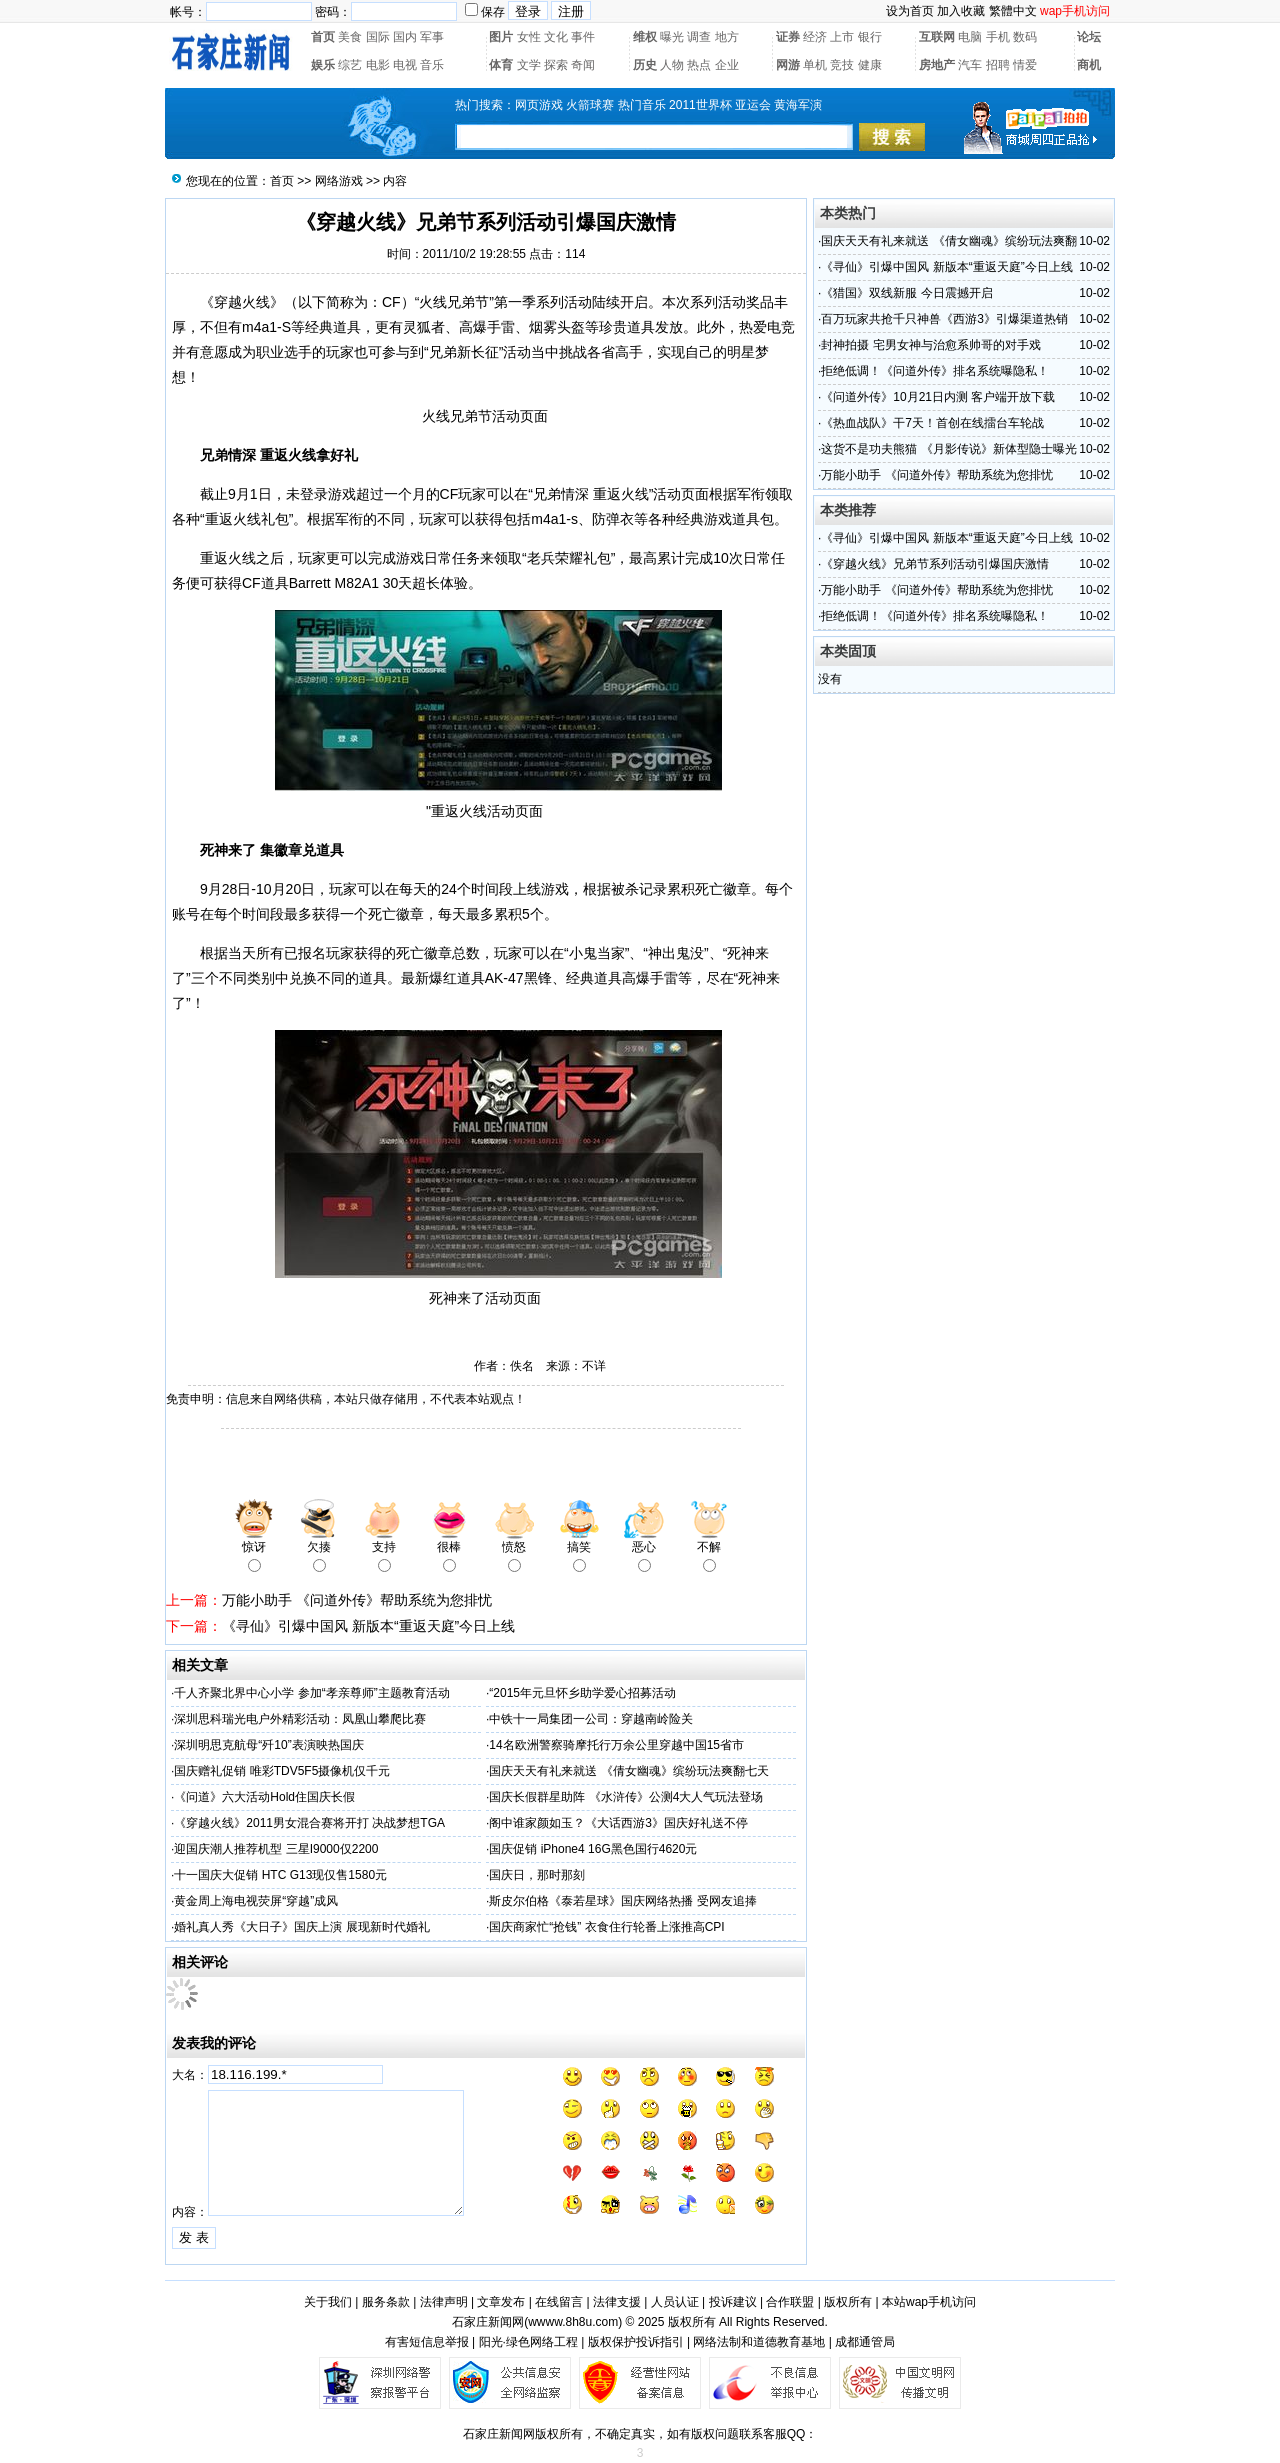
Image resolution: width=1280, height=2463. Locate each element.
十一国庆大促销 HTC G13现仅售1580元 (280, 1875)
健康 (870, 65)
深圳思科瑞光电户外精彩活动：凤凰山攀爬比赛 (300, 1719)
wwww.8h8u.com (573, 2322)
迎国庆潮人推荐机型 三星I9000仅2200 (276, 1849)
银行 (870, 37)
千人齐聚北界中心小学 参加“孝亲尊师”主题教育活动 (311, 1693)
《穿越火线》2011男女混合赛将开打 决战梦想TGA (309, 1823)
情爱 (1025, 65)
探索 (556, 65)
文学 (529, 65)
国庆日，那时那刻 (537, 1875)
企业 (727, 65)
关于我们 (328, 2302)
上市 (842, 37)
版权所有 (848, 2302)
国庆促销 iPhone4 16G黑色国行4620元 (593, 1849)
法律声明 (444, 2302)
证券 (788, 37)
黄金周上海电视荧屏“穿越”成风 (256, 1901)
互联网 (937, 37)
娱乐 (323, 65)
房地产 (937, 65)
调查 (699, 37)
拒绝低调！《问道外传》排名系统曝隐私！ (935, 371)
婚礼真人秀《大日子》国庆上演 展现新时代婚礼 (301, 1927)
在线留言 (559, 2302)
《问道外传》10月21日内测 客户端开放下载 (938, 397)
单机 (815, 65)
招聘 (998, 65)
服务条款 (386, 2302)
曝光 (672, 37)
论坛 (1089, 37)
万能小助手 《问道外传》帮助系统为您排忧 (357, 1600)
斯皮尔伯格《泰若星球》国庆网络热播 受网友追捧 (622, 1901)
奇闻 (583, 65)
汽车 (970, 65)
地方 (727, 37)
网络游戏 (339, 181)
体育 (501, 65)
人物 (672, 65)
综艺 (350, 65)
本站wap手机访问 (929, 2302)
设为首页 (910, 11)
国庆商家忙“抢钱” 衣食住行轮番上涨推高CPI (606, 1927)
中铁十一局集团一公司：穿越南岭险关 (591, 1719)
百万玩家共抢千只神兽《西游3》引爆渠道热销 (944, 319)
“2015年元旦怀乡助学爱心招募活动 (582, 1693)
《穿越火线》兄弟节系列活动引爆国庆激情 (935, 564)
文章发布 (501, 2302)
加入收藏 (961, 11)
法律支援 (617, 2302)
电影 (378, 65)
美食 (350, 37)
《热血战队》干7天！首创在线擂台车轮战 (932, 423)
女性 (529, 37)
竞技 (842, 65)
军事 (432, 37)
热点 (699, 65)
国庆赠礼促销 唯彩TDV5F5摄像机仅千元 (282, 1771)
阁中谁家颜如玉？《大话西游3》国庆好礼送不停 (618, 1823)
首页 (323, 37)
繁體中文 (1013, 11)
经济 (815, 37)
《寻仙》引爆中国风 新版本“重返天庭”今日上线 (368, 1626)
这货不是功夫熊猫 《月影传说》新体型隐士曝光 (948, 449)
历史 (645, 65)
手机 (998, 37)
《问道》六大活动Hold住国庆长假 (264, 1797)
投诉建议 (733, 2302)
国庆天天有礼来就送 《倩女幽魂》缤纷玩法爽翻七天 (628, 1771)
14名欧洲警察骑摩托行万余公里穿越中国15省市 (616, 1745)
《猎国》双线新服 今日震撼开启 (906, 293)
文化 (556, 37)
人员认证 (675, 2302)
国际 (378, 37)
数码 (1025, 37)
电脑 (970, 37)
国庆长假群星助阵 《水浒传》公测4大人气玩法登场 (626, 1797)
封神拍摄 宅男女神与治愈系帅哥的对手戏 (930, 345)
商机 (1089, 65)
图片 (501, 37)
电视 (405, 65)
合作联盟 (790, 2302)
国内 (405, 37)
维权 (645, 37)
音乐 (432, 65)
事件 (583, 37)
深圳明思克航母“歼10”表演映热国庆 (268, 1745)
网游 (788, 65)
